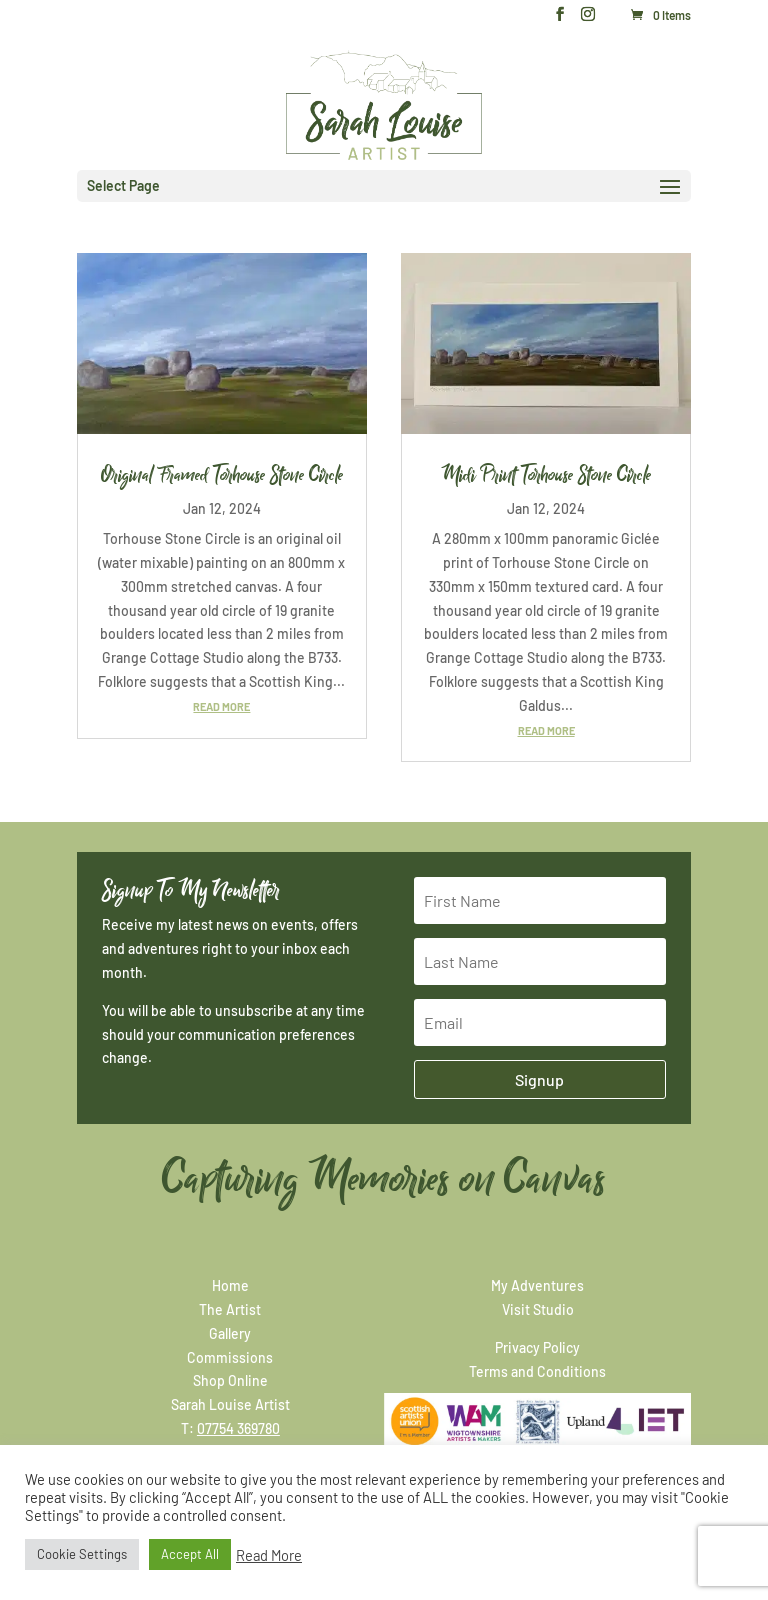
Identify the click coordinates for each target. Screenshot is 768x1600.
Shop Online (230, 1380)
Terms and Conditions (537, 1371)
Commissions (230, 1357)
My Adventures (537, 1285)
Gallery (230, 1333)
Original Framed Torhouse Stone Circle (222, 475)
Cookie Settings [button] (82, 1554)
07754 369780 (238, 1428)
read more (221, 706)
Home (230, 1285)
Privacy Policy (537, 1347)
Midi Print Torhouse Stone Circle (546, 475)
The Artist (230, 1309)
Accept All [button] (190, 1554)
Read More (269, 1555)
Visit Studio (538, 1309)
